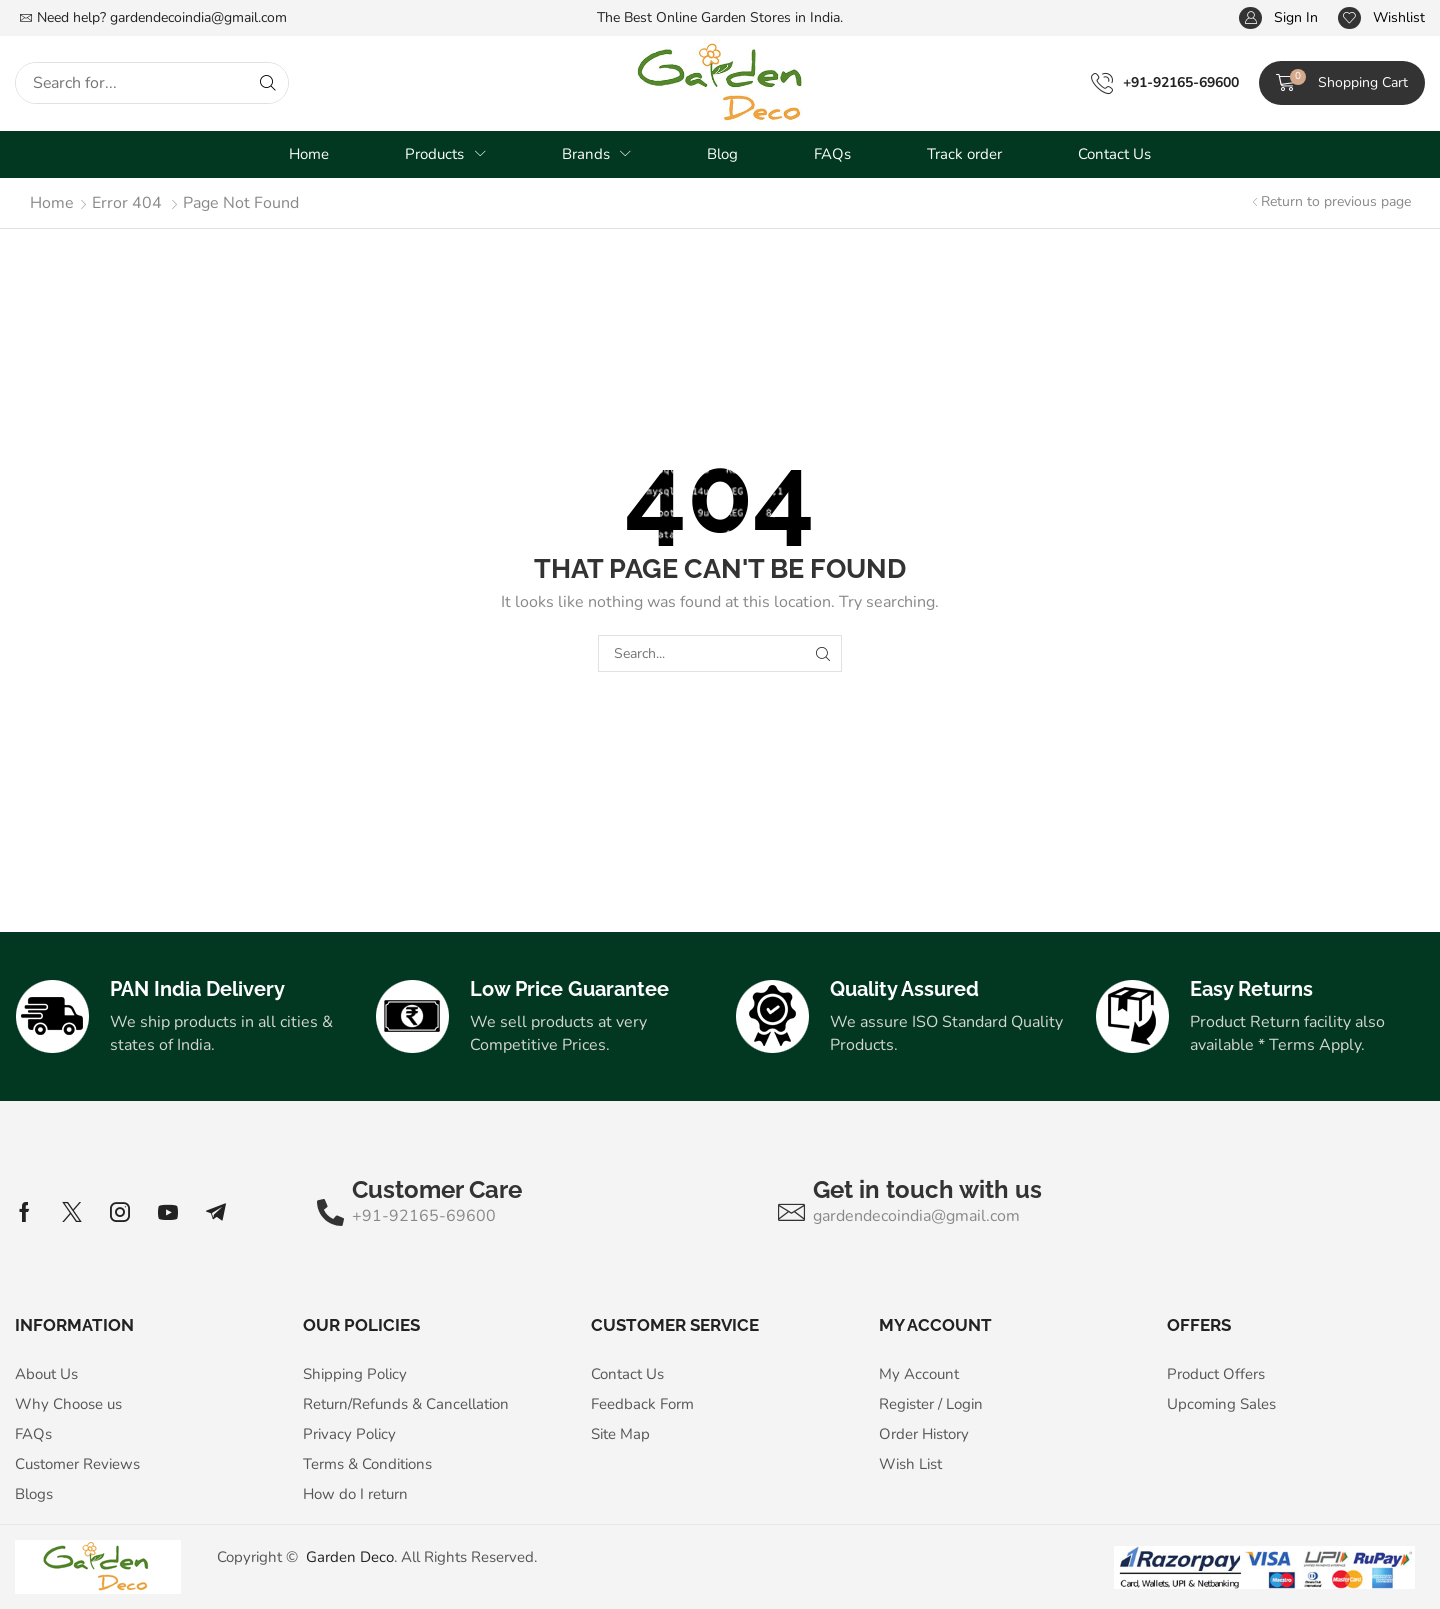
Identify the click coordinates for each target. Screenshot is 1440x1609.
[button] (1278, 18)
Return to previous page (1336, 201)
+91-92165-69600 (1181, 82)
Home (52, 203)
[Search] (268, 83)
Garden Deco (350, 1557)
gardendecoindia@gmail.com (198, 17)
